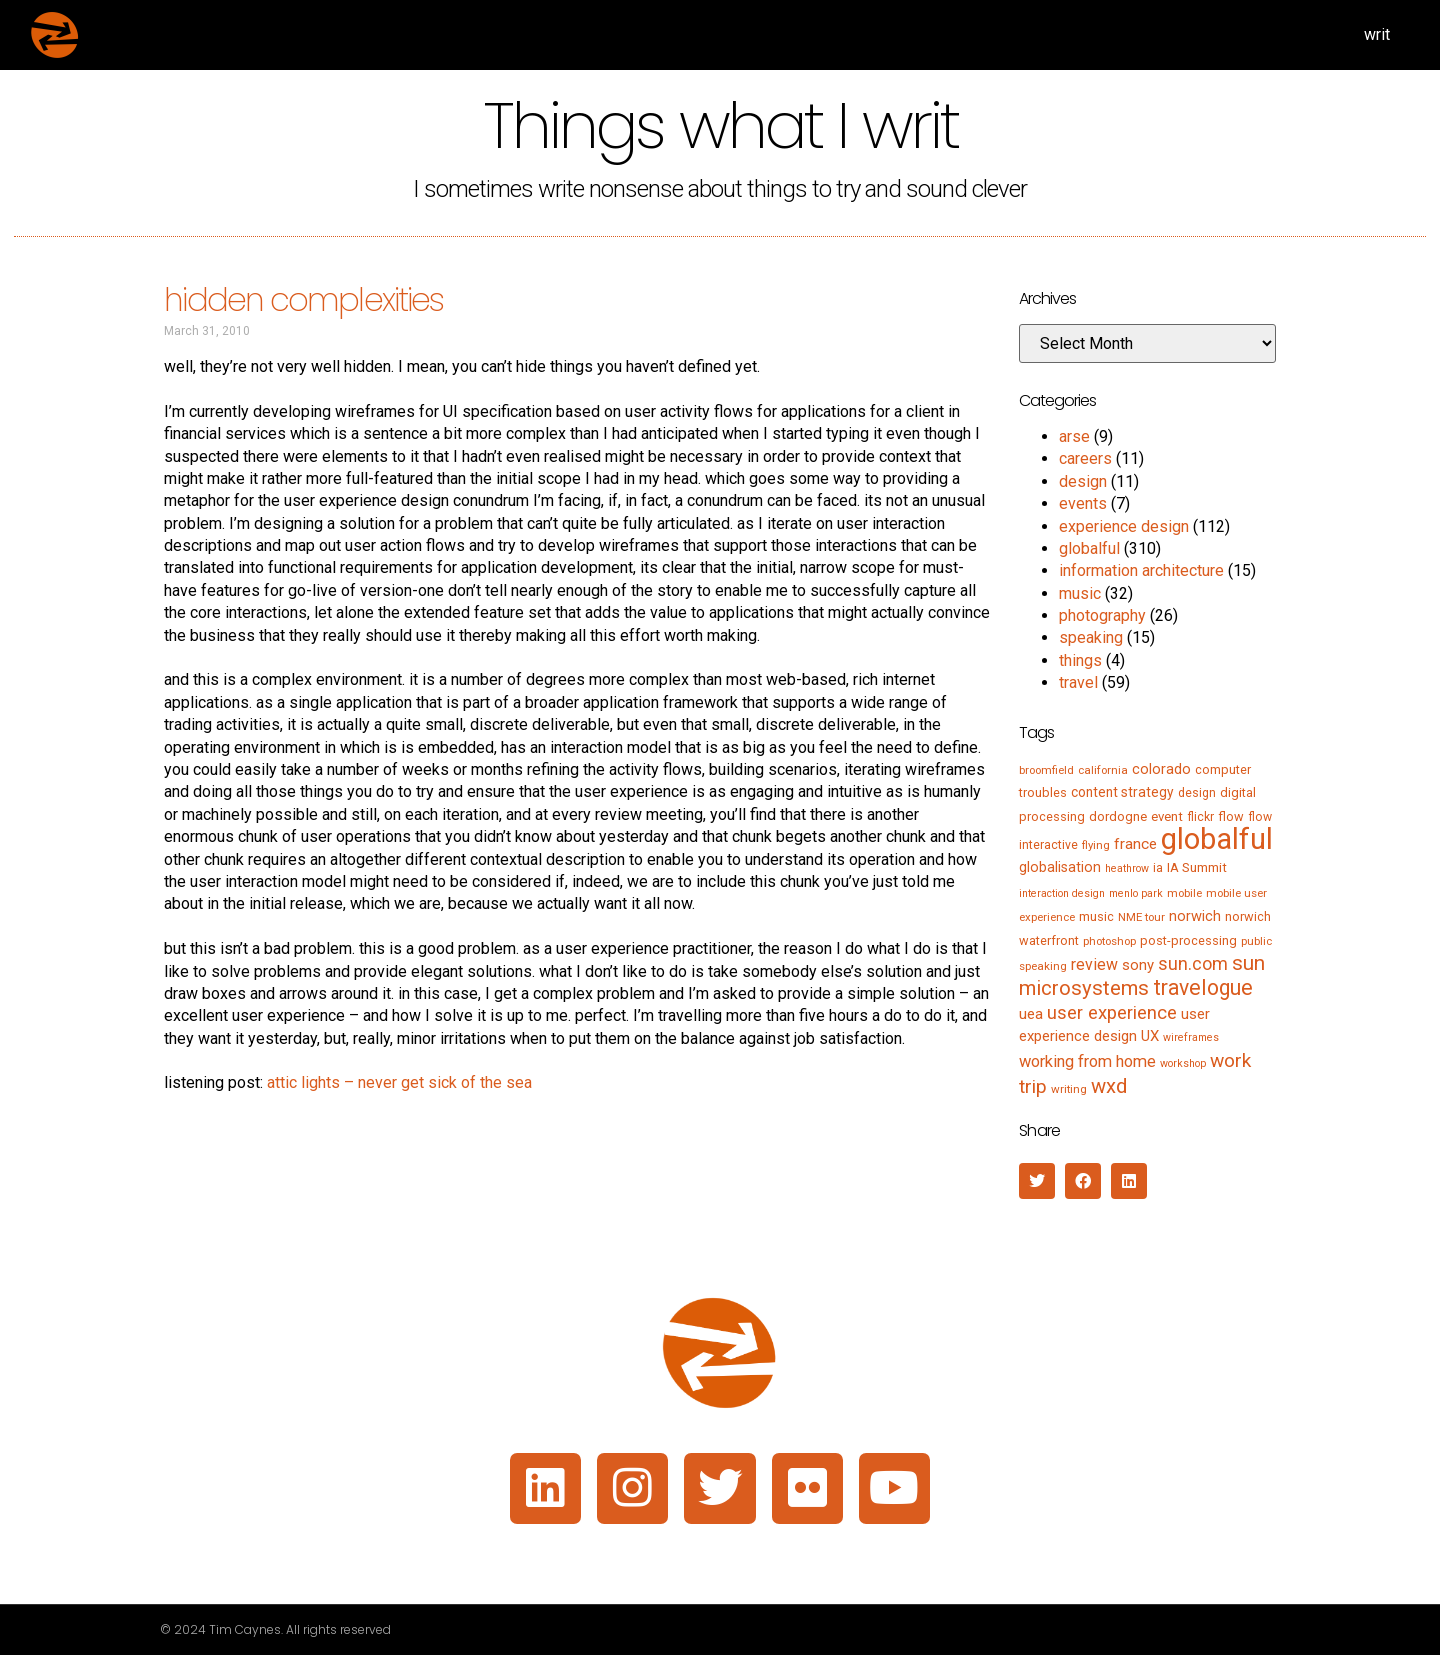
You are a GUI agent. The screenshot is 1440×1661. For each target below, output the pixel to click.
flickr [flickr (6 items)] (1200, 817)
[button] (1037, 1181)
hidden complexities (303, 299)
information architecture (1141, 570)
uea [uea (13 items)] (1031, 1014)
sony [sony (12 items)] (1138, 965)
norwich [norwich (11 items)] (1195, 916)
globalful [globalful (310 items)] (1217, 839)
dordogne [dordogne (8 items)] (1118, 816)
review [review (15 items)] (1094, 964)
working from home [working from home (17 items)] (1087, 1061)
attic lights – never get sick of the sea (399, 1082)
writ (1377, 34)
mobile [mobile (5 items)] (1184, 893)
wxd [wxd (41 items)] (1109, 1086)
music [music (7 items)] (1096, 916)
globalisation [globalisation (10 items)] (1060, 867)
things (1080, 660)
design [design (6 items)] (1197, 793)
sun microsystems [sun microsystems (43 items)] (1142, 975)
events (1083, 503)
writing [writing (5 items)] (1069, 1089)
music (1080, 593)
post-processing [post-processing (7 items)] (1188, 940)
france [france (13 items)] (1135, 844)
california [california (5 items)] (1103, 770)
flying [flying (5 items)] (1096, 845)
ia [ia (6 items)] (1158, 868)
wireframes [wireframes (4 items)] (1191, 1037)
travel (1078, 682)
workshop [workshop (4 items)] (1183, 1063)
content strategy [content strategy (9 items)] (1122, 792)
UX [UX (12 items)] (1150, 1036)
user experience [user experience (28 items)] (1112, 1013)
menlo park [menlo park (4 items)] (1136, 893)
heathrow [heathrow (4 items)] (1127, 868)
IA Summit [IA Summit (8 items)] (1197, 867)
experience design (1124, 526)
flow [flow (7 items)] (1231, 816)
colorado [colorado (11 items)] (1161, 769)
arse (1074, 436)
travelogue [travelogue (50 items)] (1203, 987)
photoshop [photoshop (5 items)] (1109, 941)
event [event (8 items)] (1167, 816)
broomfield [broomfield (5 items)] (1046, 770)
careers (1085, 458)
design (1083, 481)
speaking (1091, 637)
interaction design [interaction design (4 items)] (1062, 893)
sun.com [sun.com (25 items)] (1193, 963)
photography (1102, 615)
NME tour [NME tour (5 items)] (1141, 917)
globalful (1089, 548)
